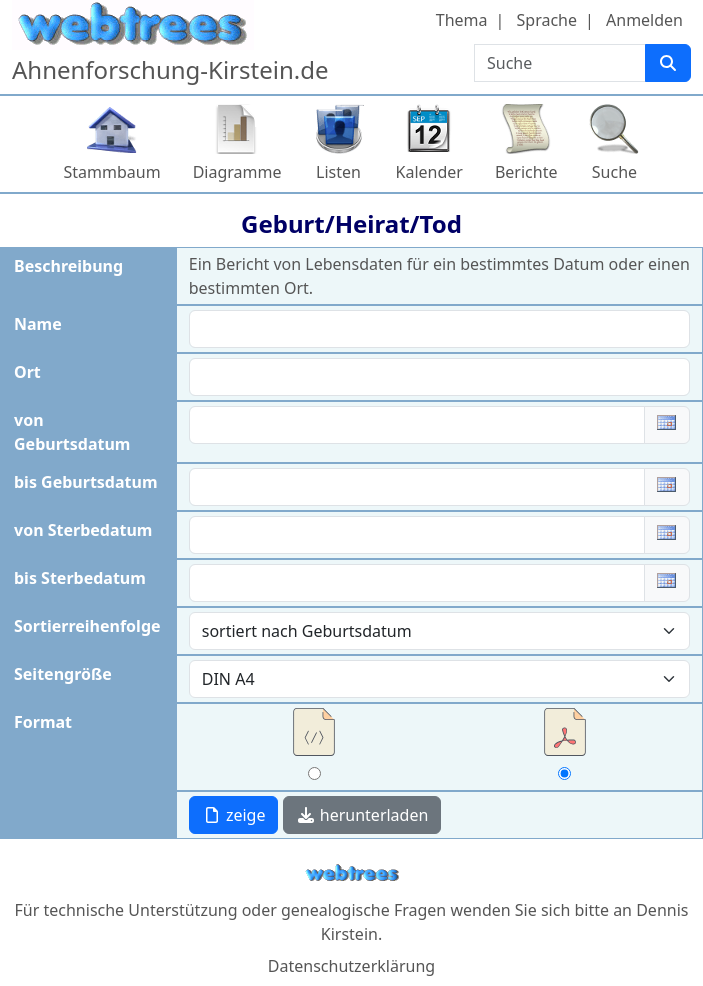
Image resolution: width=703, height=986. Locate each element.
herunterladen (362, 815)
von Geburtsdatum (72, 432)
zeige (234, 815)
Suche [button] (614, 172)
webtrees (352, 873)
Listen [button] (338, 172)
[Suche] (668, 63)
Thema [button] (462, 20)
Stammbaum (112, 172)
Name (38, 324)
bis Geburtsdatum (86, 482)
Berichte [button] (526, 172)
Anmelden (644, 20)
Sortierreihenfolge (87, 626)
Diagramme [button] (237, 172)
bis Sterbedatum (80, 578)
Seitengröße (63, 674)
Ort (27, 372)
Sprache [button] (547, 20)
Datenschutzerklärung (351, 966)
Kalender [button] (429, 172)
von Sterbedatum (83, 530)
